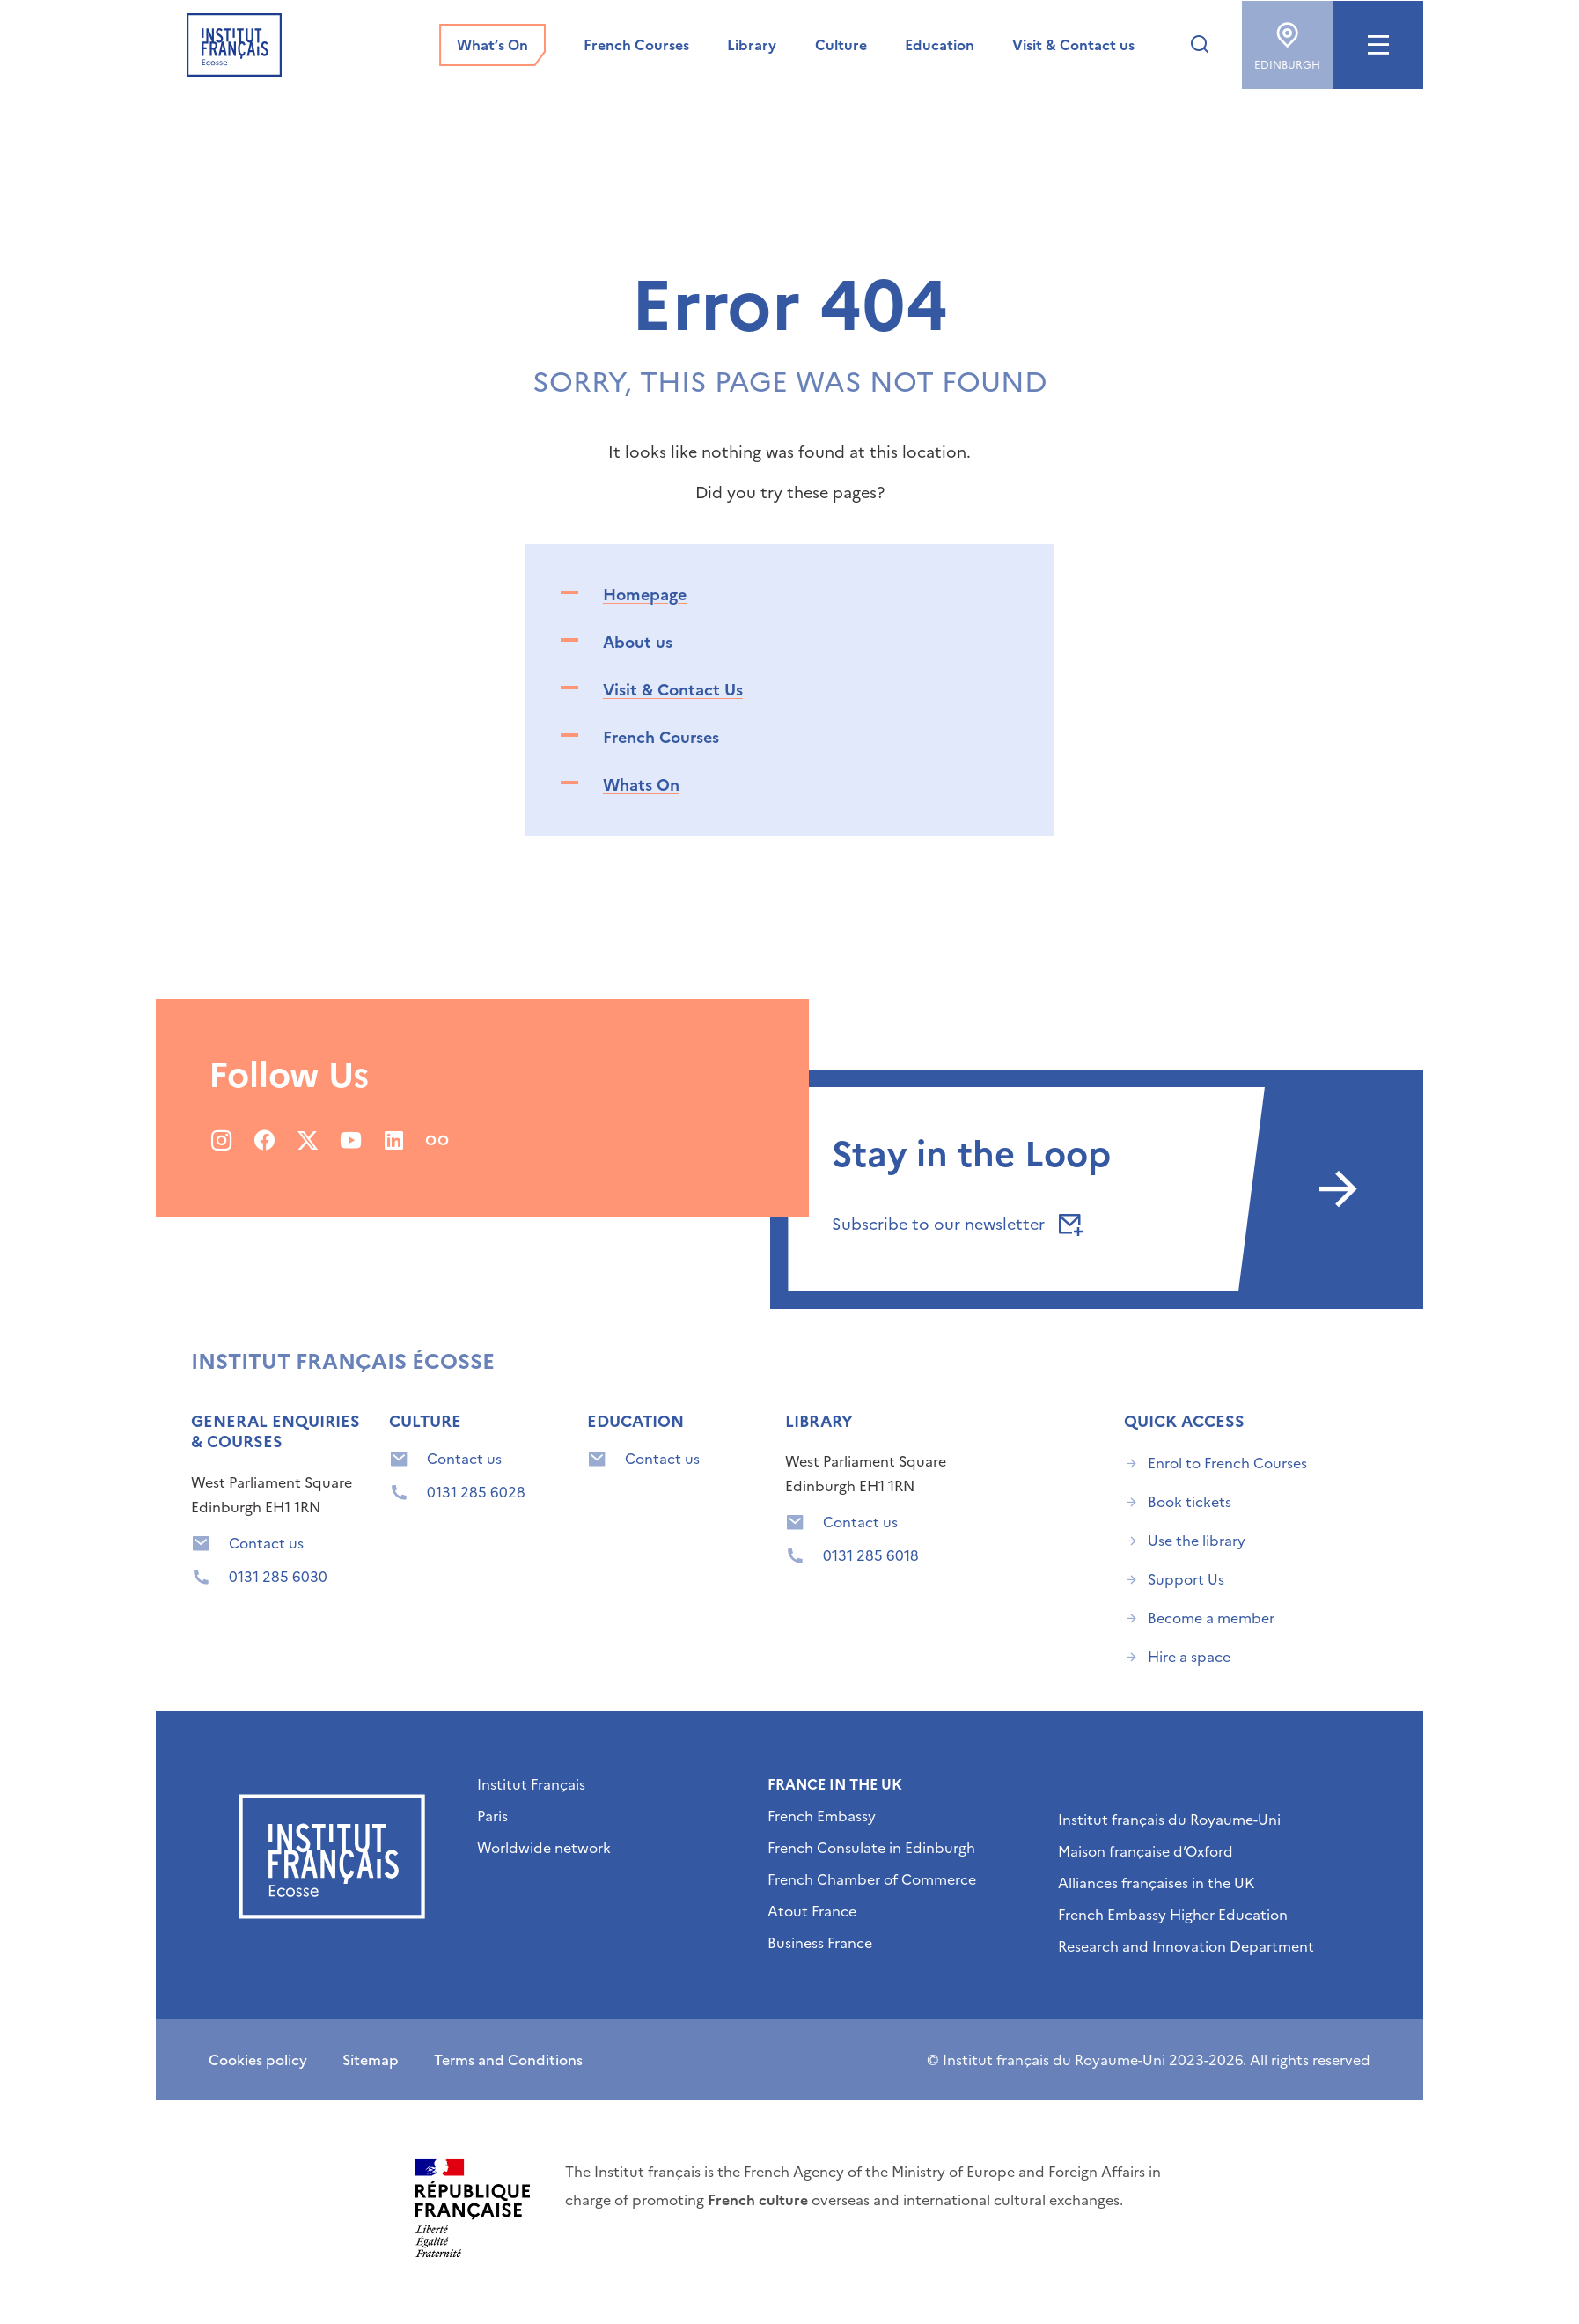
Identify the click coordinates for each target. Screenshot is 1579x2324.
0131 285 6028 (476, 1492)
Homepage (645, 595)
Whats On (641, 785)
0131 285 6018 (871, 1555)
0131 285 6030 (278, 1577)
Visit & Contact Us (673, 690)
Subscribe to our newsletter (954, 1224)
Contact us (266, 1543)
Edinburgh (1287, 40)
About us (637, 642)
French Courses (661, 737)
